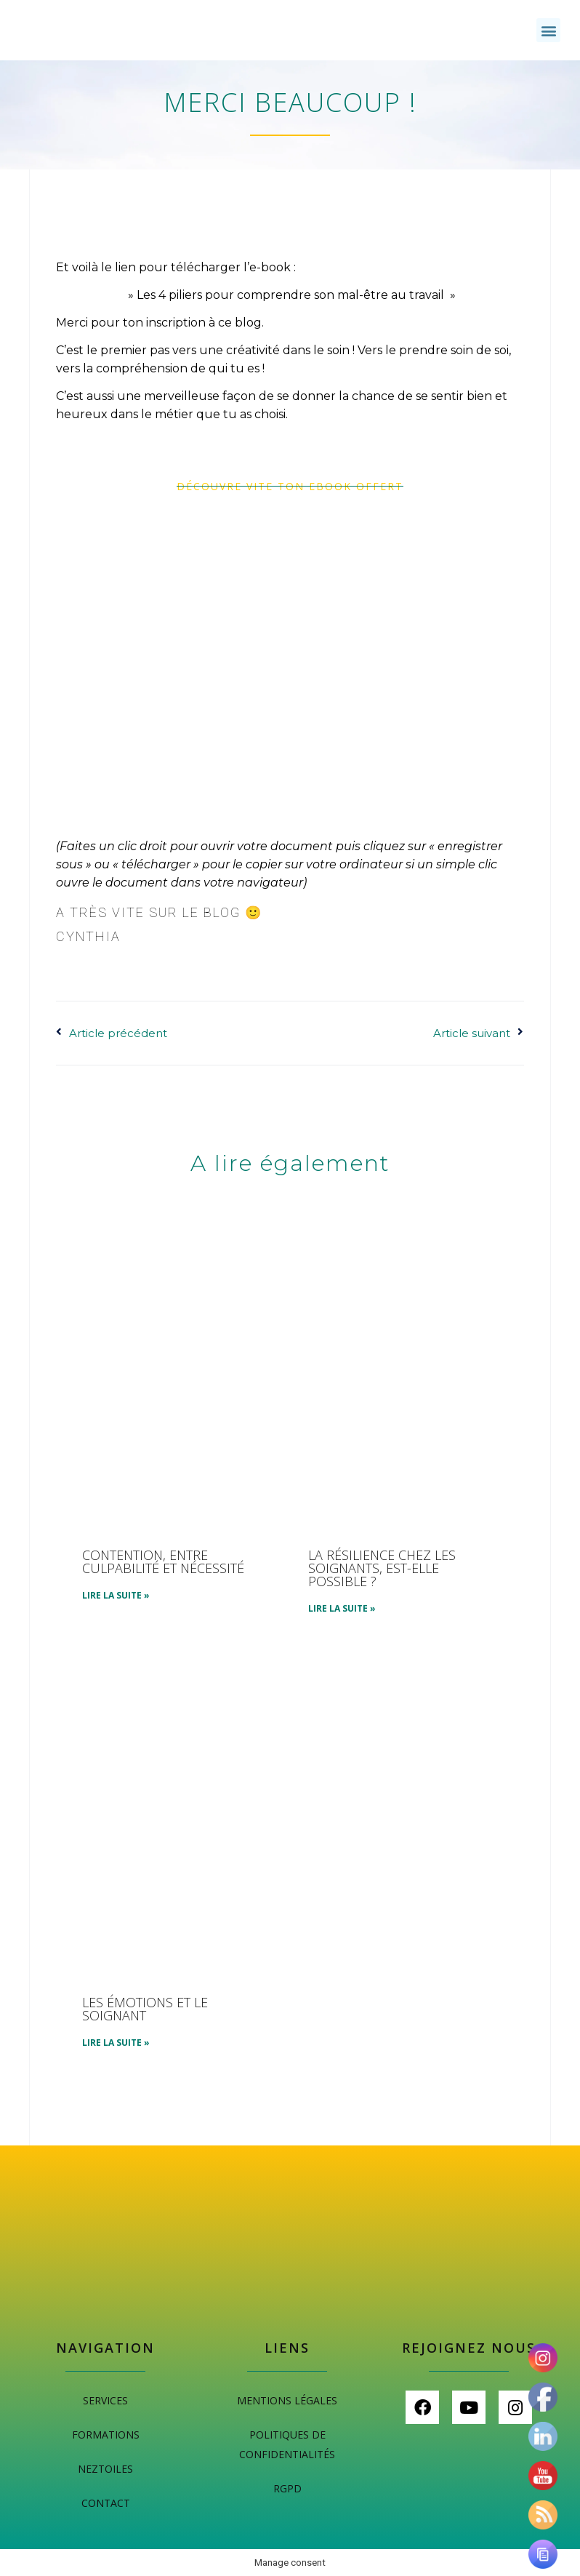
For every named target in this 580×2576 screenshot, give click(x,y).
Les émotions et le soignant (145, 2008)
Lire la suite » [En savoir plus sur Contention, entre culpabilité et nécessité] (116, 1595)
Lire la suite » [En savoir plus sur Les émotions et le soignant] (116, 2042)
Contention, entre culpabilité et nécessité (163, 1561)
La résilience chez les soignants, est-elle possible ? (382, 1568)
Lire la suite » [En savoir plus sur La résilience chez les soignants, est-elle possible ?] (342, 1608)
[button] (548, 30)
